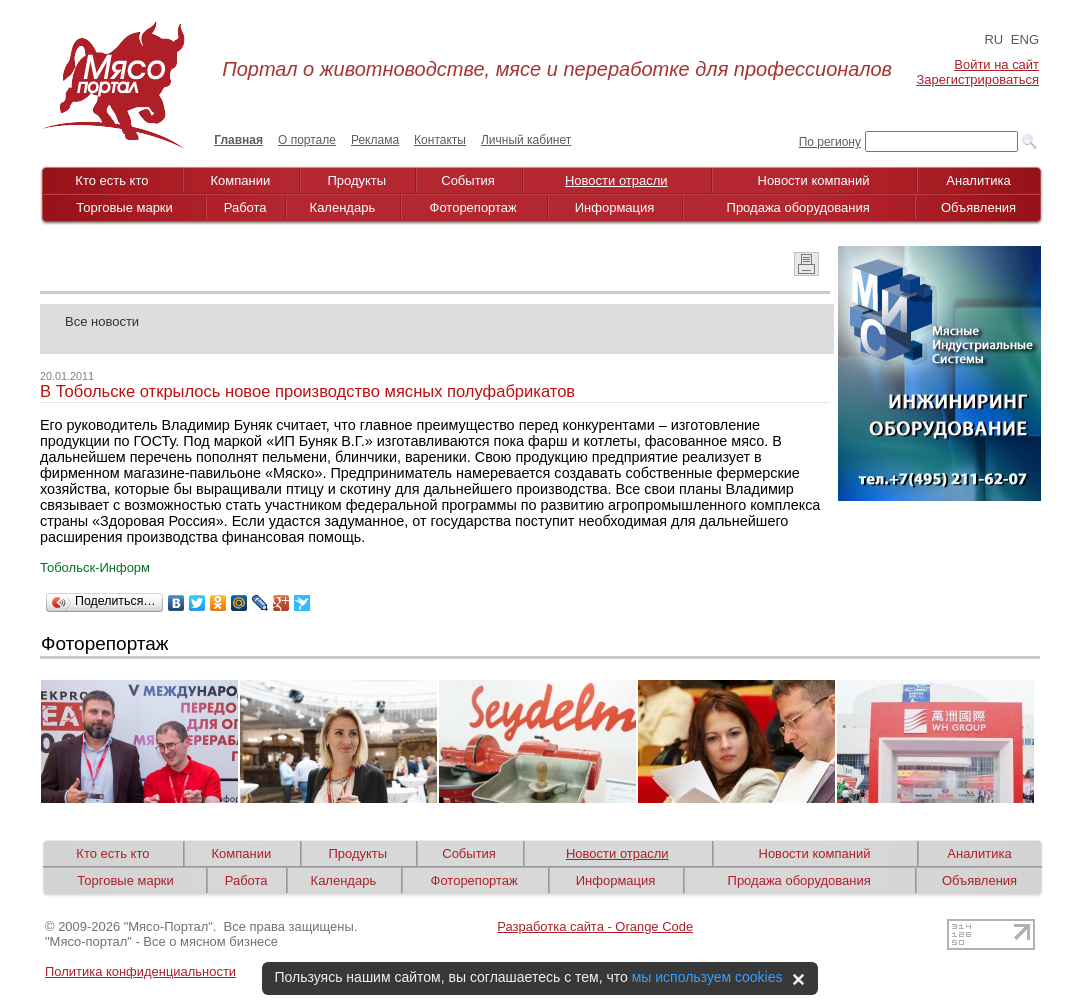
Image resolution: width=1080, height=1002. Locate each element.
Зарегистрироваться (978, 79)
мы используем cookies (707, 977)
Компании (241, 180)
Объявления (978, 207)
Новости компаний (814, 180)
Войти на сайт (996, 64)
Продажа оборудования (798, 207)
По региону (830, 142)
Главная (238, 140)
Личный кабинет (526, 140)
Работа (245, 207)
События (468, 180)
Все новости (102, 321)
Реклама (375, 140)
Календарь (343, 207)
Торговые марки (124, 207)
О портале (307, 140)
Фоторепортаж (473, 207)
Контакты (440, 140)
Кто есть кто (111, 180)
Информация (615, 207)
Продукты (356, 180)
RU (993, 39)
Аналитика (978, 180)
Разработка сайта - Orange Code (595, 926)
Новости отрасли (616, 180)
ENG (1025, 39)
